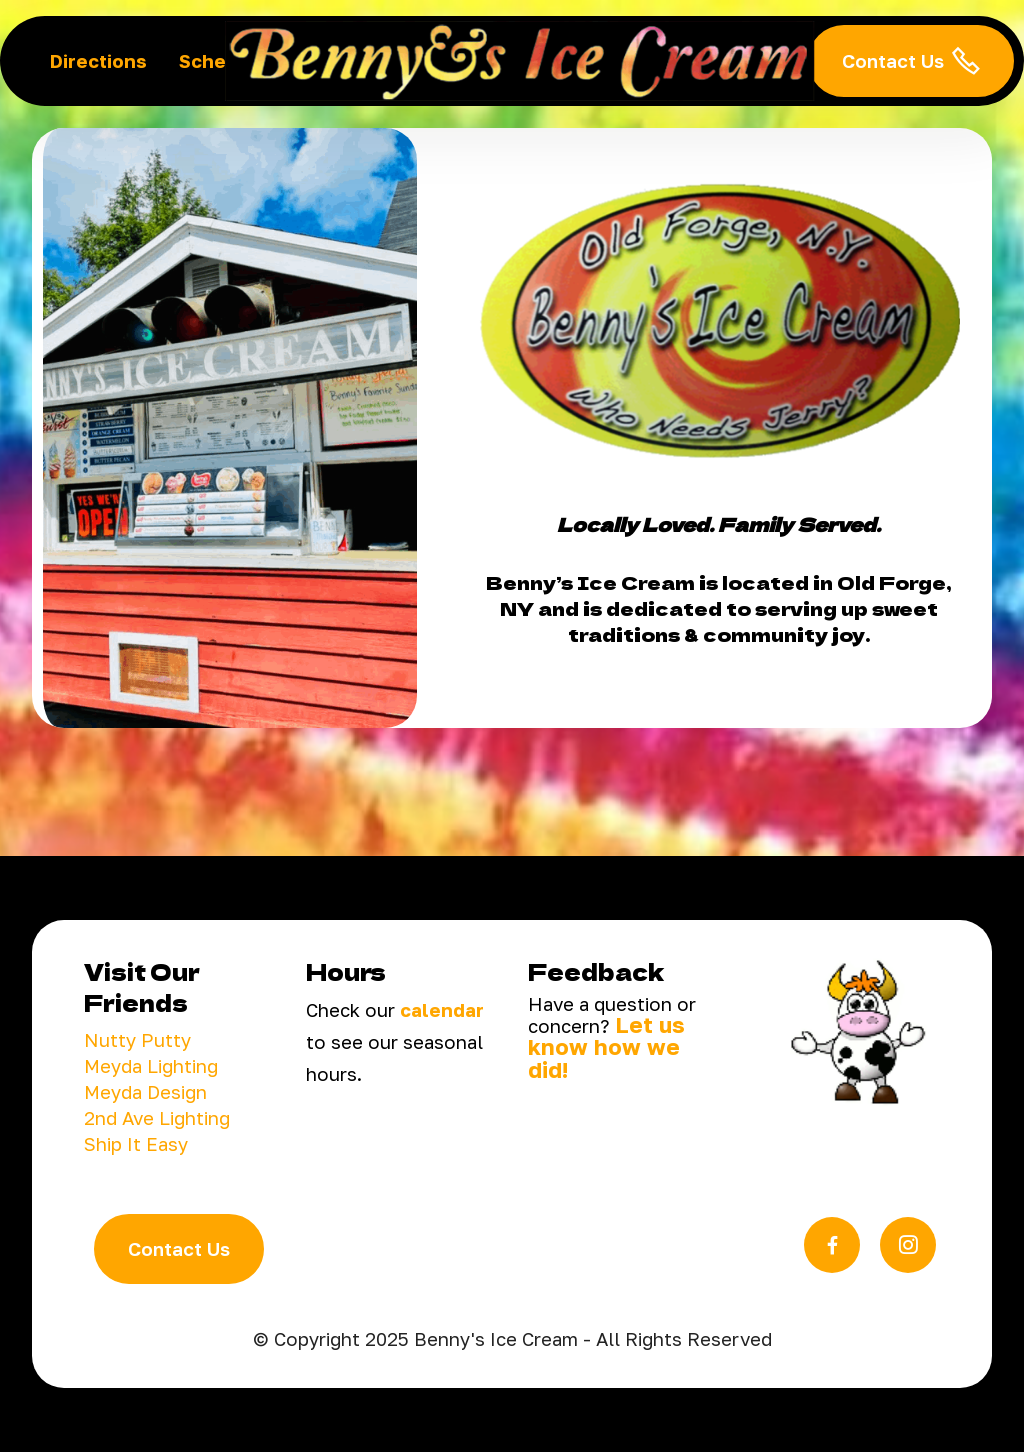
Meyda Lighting (151, 1066)
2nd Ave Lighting (157, 1118)
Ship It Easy (136, 1144)
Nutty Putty (137, 1040)
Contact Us (911, 61)
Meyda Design (145, 1092)
